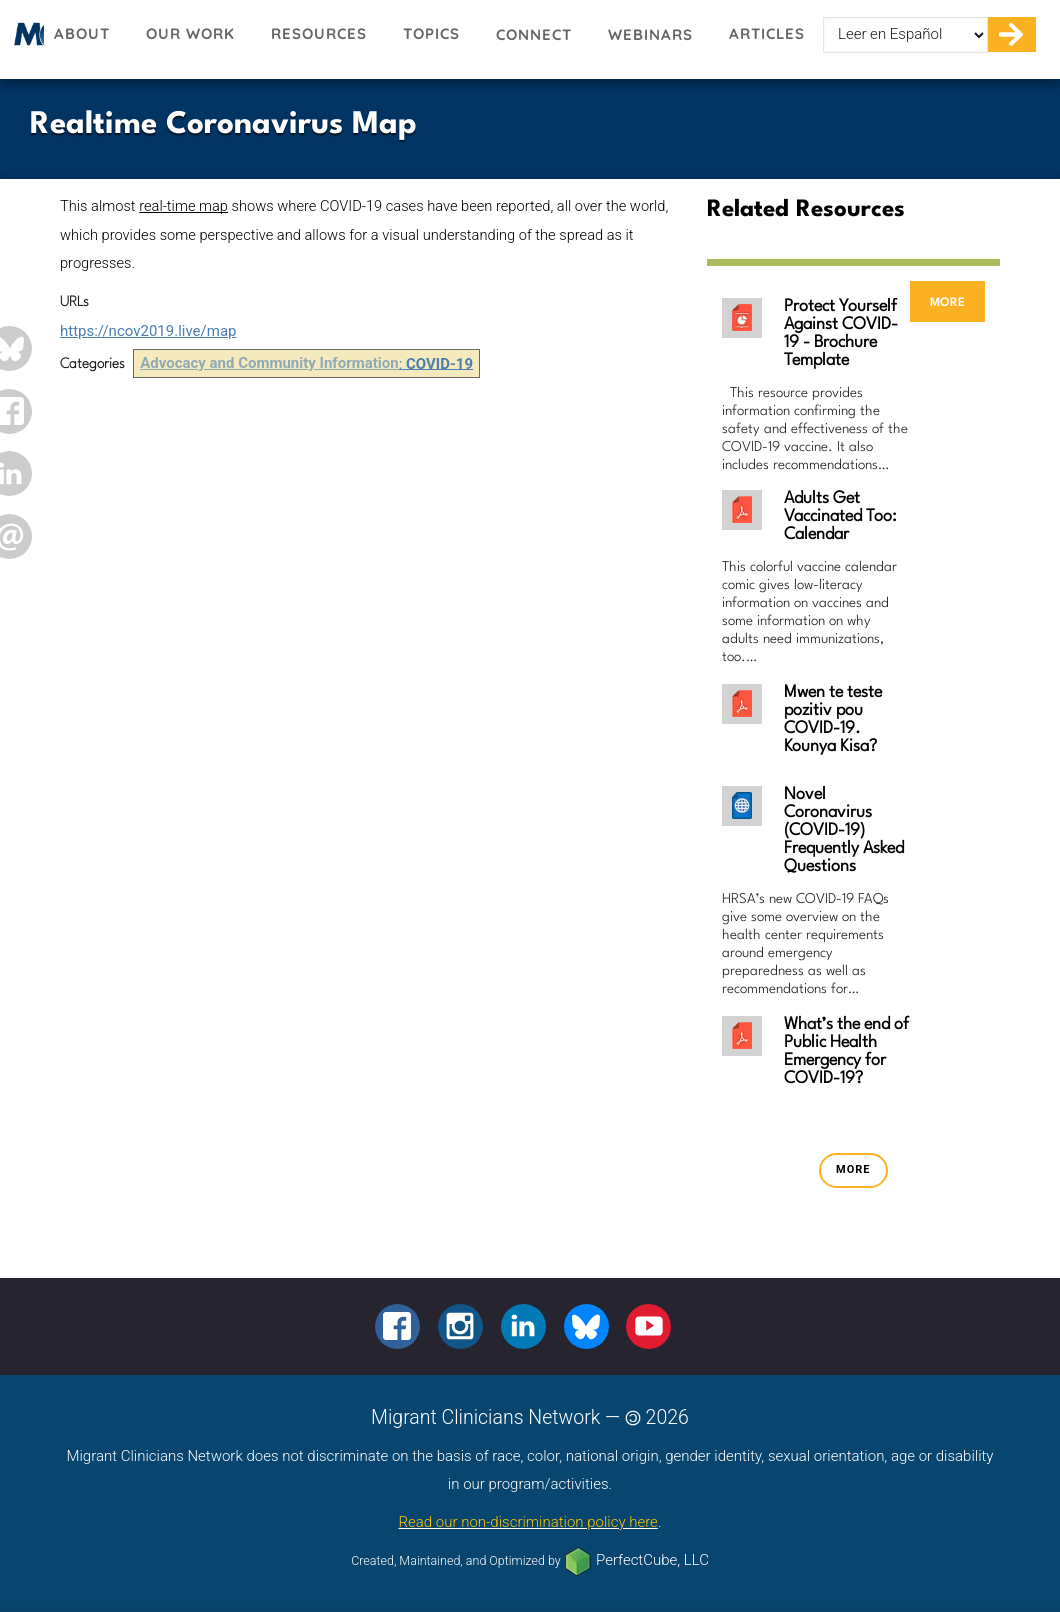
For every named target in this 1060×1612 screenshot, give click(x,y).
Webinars (650, 34)
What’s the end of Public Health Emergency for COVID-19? (846, 1051)
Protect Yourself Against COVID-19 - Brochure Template (841, 333)
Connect (534, 34)
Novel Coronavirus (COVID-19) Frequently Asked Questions (844, 830)
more (947, 301)
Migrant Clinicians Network (26, 40)
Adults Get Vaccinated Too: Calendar (840, 516)
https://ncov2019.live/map (148, 331)
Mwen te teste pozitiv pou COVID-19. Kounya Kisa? (833, 719)
